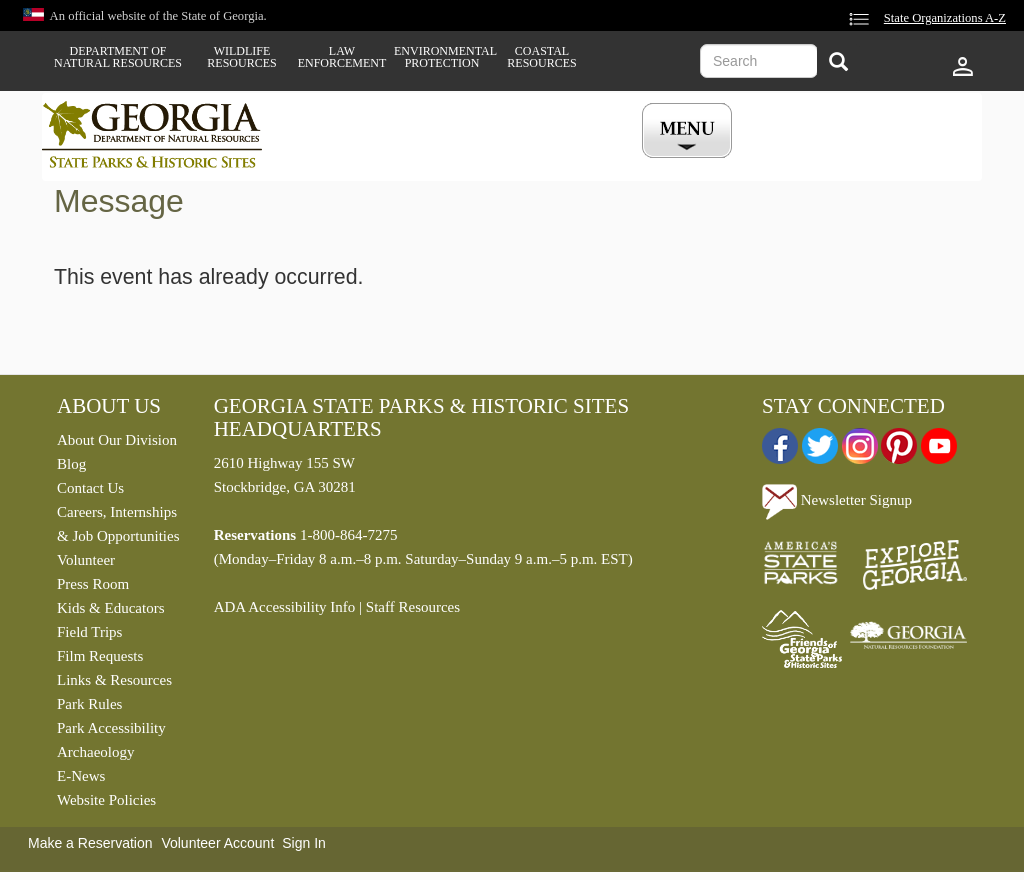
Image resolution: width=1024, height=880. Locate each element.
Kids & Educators (110, 608)
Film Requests (100, 656)
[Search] (838, 63)
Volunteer (86, 560)
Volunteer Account (217, 843)
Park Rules (89, 704)
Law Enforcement (342, 57)
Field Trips (89, 632)
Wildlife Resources (241, 57)
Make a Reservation (90, 843)
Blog (71, 464)
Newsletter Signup (837, 500)
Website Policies (106, 800)
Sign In (304, 843)
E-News (81, 776)
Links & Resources (114, 680)
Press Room (93, 584)
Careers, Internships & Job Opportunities (118, 524)
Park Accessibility (111, 728)
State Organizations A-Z (945, 18)
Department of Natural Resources (118, 57)
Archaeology (95, 752)
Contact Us (90, 488)
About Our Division (117, 440)
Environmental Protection (442, 57)
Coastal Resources (541, 57)
